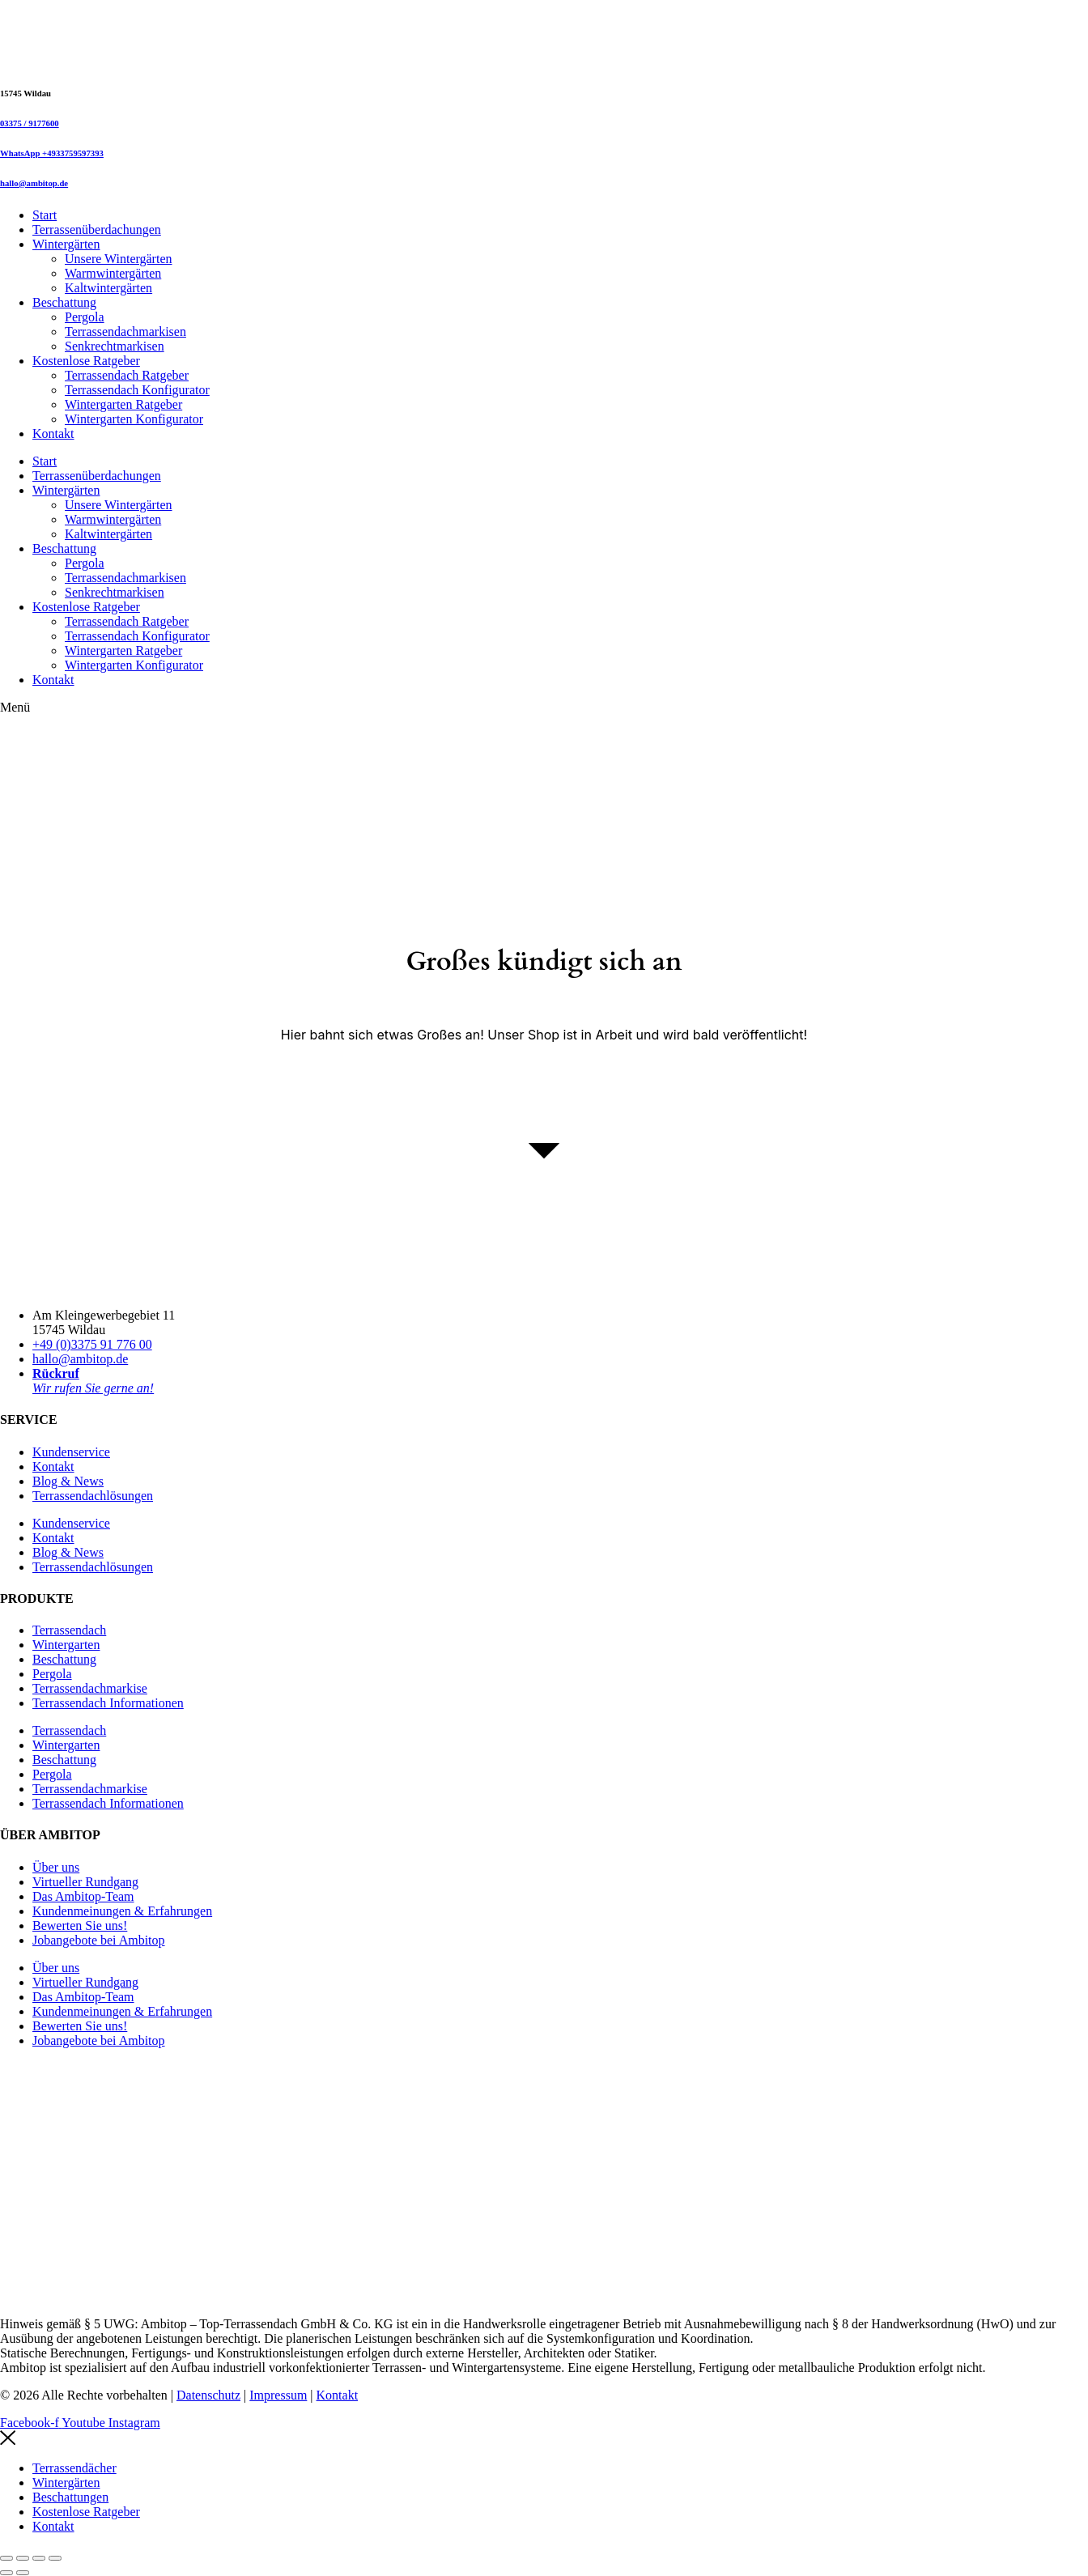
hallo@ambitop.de (34, 183)
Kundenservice (71, 1452)
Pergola (84, 317)
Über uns (55, 1867)
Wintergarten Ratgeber (123, 404)
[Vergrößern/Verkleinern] (6, 2558)
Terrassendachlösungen (92, 1496)
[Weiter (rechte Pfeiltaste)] (22, 2572)
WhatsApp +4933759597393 (52, 153)
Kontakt (53, 433)
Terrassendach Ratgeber (127, 375)
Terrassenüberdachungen (96, 229)
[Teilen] (38, 2558)
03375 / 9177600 (29, 123)
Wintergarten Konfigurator (134, 419)
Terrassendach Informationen (108, 1703)
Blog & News (68, 1481)
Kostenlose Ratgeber (86, 361)
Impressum (278, 2395)
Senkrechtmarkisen (114, 346)
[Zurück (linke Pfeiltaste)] (6, 2572)
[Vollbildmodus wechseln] (22, 2558)
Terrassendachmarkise (89, 1688)
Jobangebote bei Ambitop (98, 1940)
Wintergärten (66, 244)
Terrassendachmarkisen (125, 331)
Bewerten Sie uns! (79, 1925)
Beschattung (64, 302)
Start (44, 215)
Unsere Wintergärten (118, 259)
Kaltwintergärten (108, 288)
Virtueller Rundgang (85, 1882)
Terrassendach (69, 1630)
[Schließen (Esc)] (55, 2558)
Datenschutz (208, 2395)
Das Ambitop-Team (83, 1896)
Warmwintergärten (113, 273)
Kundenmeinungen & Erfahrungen (122, 1911)
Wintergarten (66, 1644)
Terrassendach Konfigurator (137, 390)
